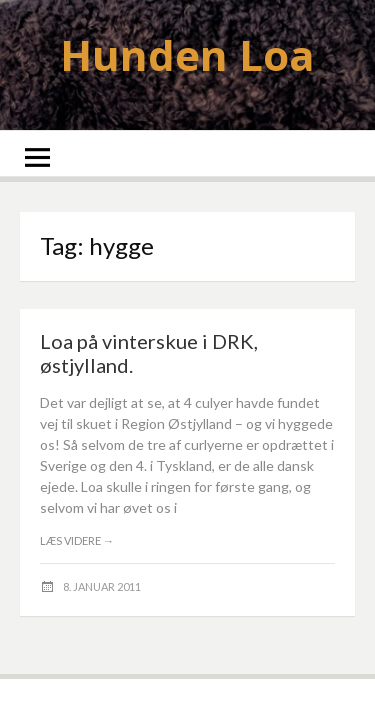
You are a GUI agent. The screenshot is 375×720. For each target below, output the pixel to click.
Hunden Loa (187, 54)
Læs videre (77, 540)
